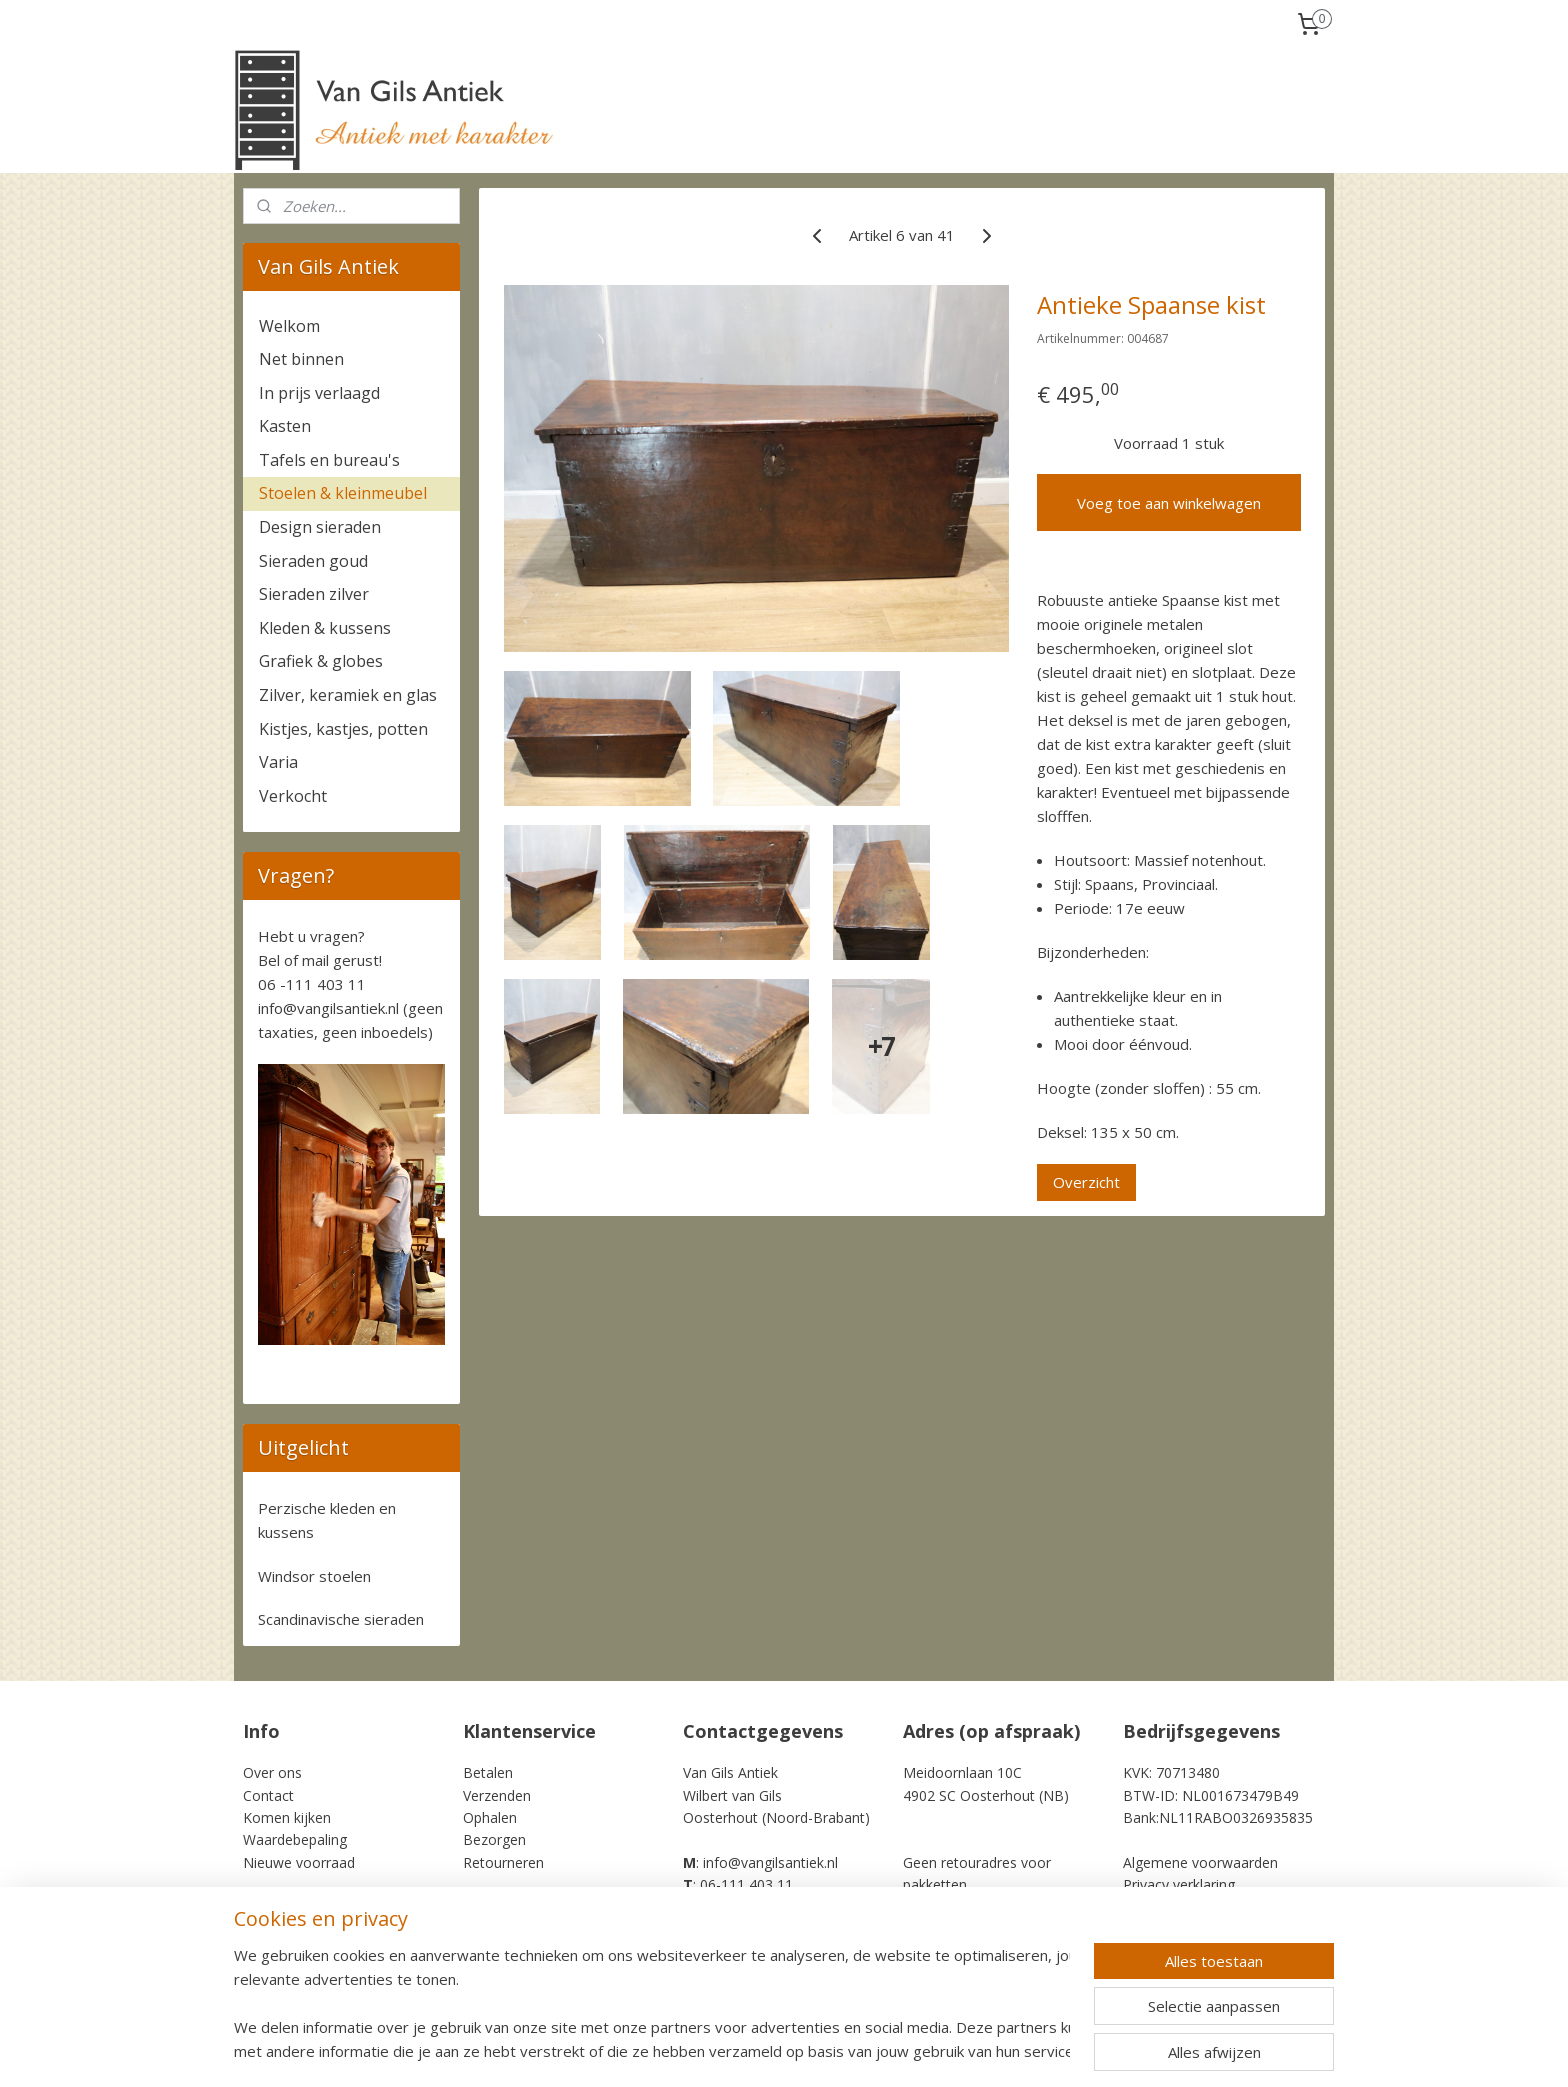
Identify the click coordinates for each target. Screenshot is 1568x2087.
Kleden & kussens (325, 628)
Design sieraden (320, 527)
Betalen (488, 1772)
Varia (278, 762)
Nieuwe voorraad (299, 1862)
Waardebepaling (295, 1839)
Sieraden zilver (314, 594)
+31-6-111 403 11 (744, 1907)
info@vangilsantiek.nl (328, 1008)
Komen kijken (287, 1817)
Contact (268, 1795)
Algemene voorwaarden (1200, 1862)
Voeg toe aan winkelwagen (1169, 503)
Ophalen (490, 1817)
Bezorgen (494, 1839)
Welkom (289, 326)
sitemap (853, 2050)
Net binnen (301, 359)
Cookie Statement (1181, 1907)
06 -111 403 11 (312, 984)
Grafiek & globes (321, 661)
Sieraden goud (313, 561)
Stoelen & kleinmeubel (343, 493)
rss (895, 2050)
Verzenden (497, 1795)
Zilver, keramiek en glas (348, 695)
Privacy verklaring (1179, 1884)
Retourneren (503, 1862)
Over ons (272, 1772)
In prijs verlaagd (319, 393)
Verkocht (293, 796)
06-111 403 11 (746, 1884)
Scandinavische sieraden (341, 1619)
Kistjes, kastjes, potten (343, 729)
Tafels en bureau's (329, 460)
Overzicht (1086, 1182)
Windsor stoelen (314, 1576)
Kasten (285, 426)
